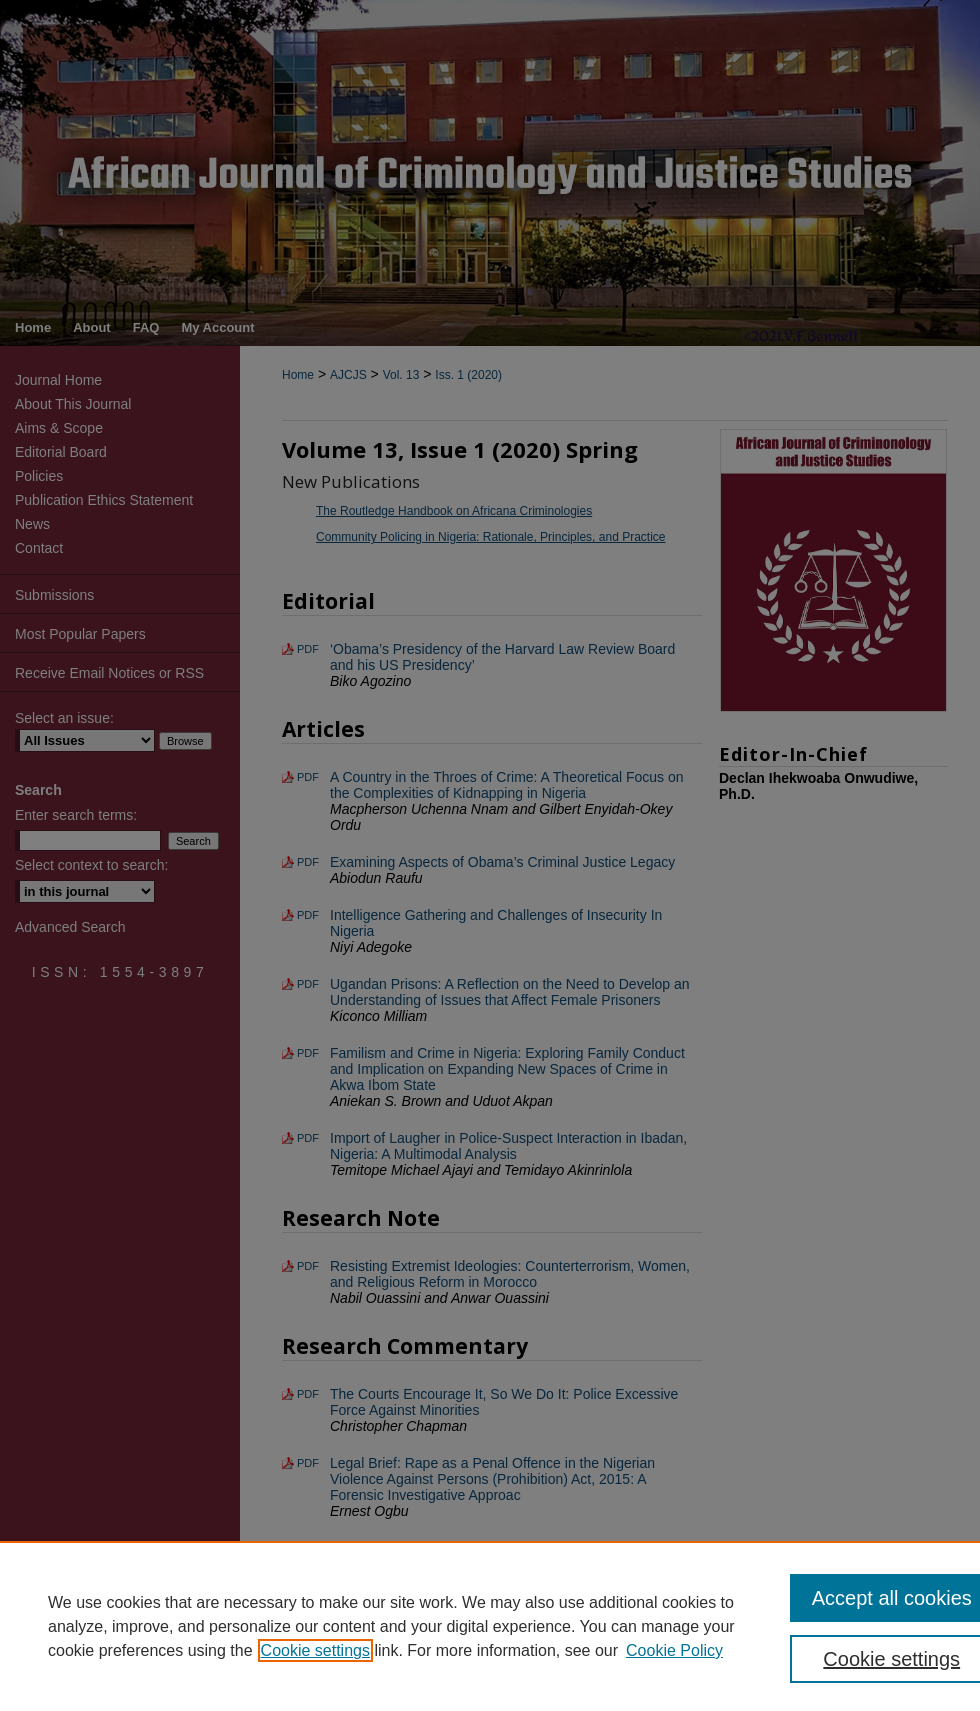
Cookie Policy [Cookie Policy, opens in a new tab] (674, 1650)
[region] (490, 1626)
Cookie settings (315, 1650)
